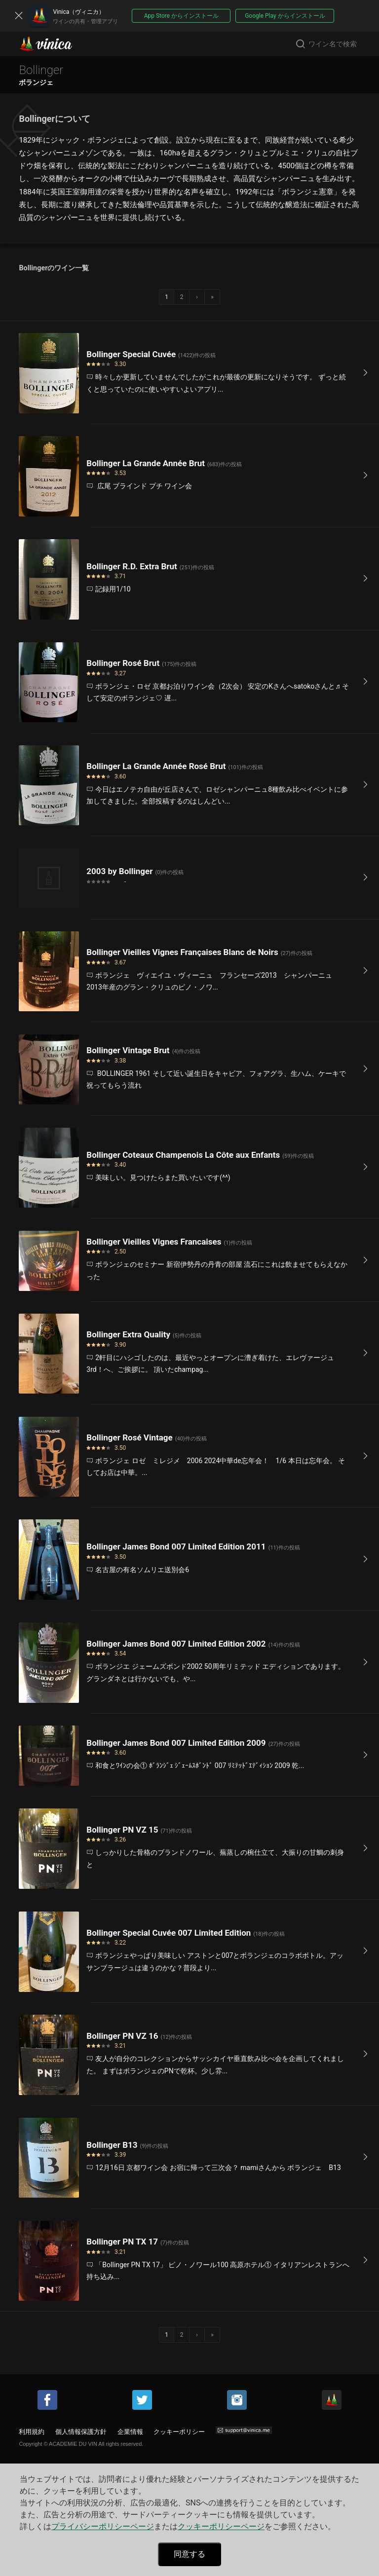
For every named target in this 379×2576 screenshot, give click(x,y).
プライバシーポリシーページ (102, 2526)
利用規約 (31, 2431)
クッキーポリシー (179, 2431)
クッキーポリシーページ (221, 2526)
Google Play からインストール (285, 15)
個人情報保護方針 (81, 2431)
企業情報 (130, 2431)
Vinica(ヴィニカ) (54, 43)
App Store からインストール (181, 15)
